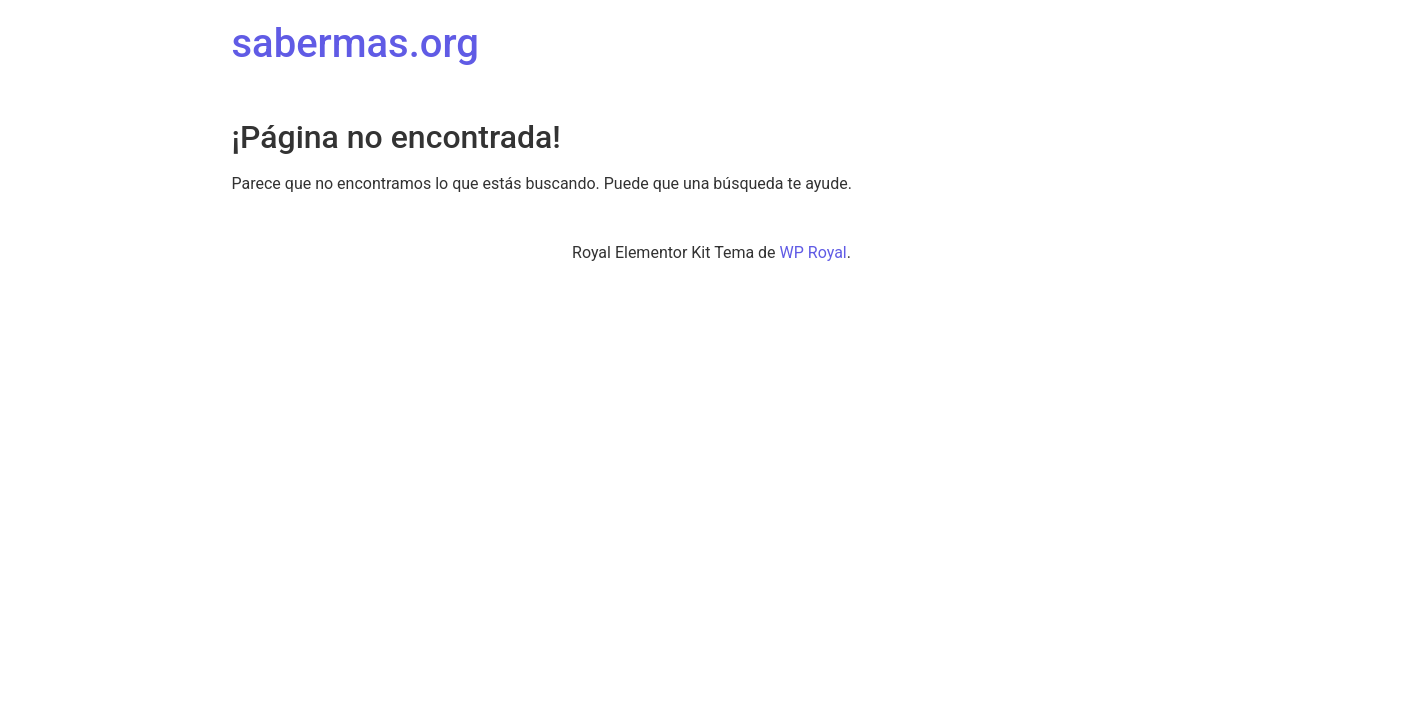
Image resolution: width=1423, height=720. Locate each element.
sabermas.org (355, 43)
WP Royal (813, 252)
